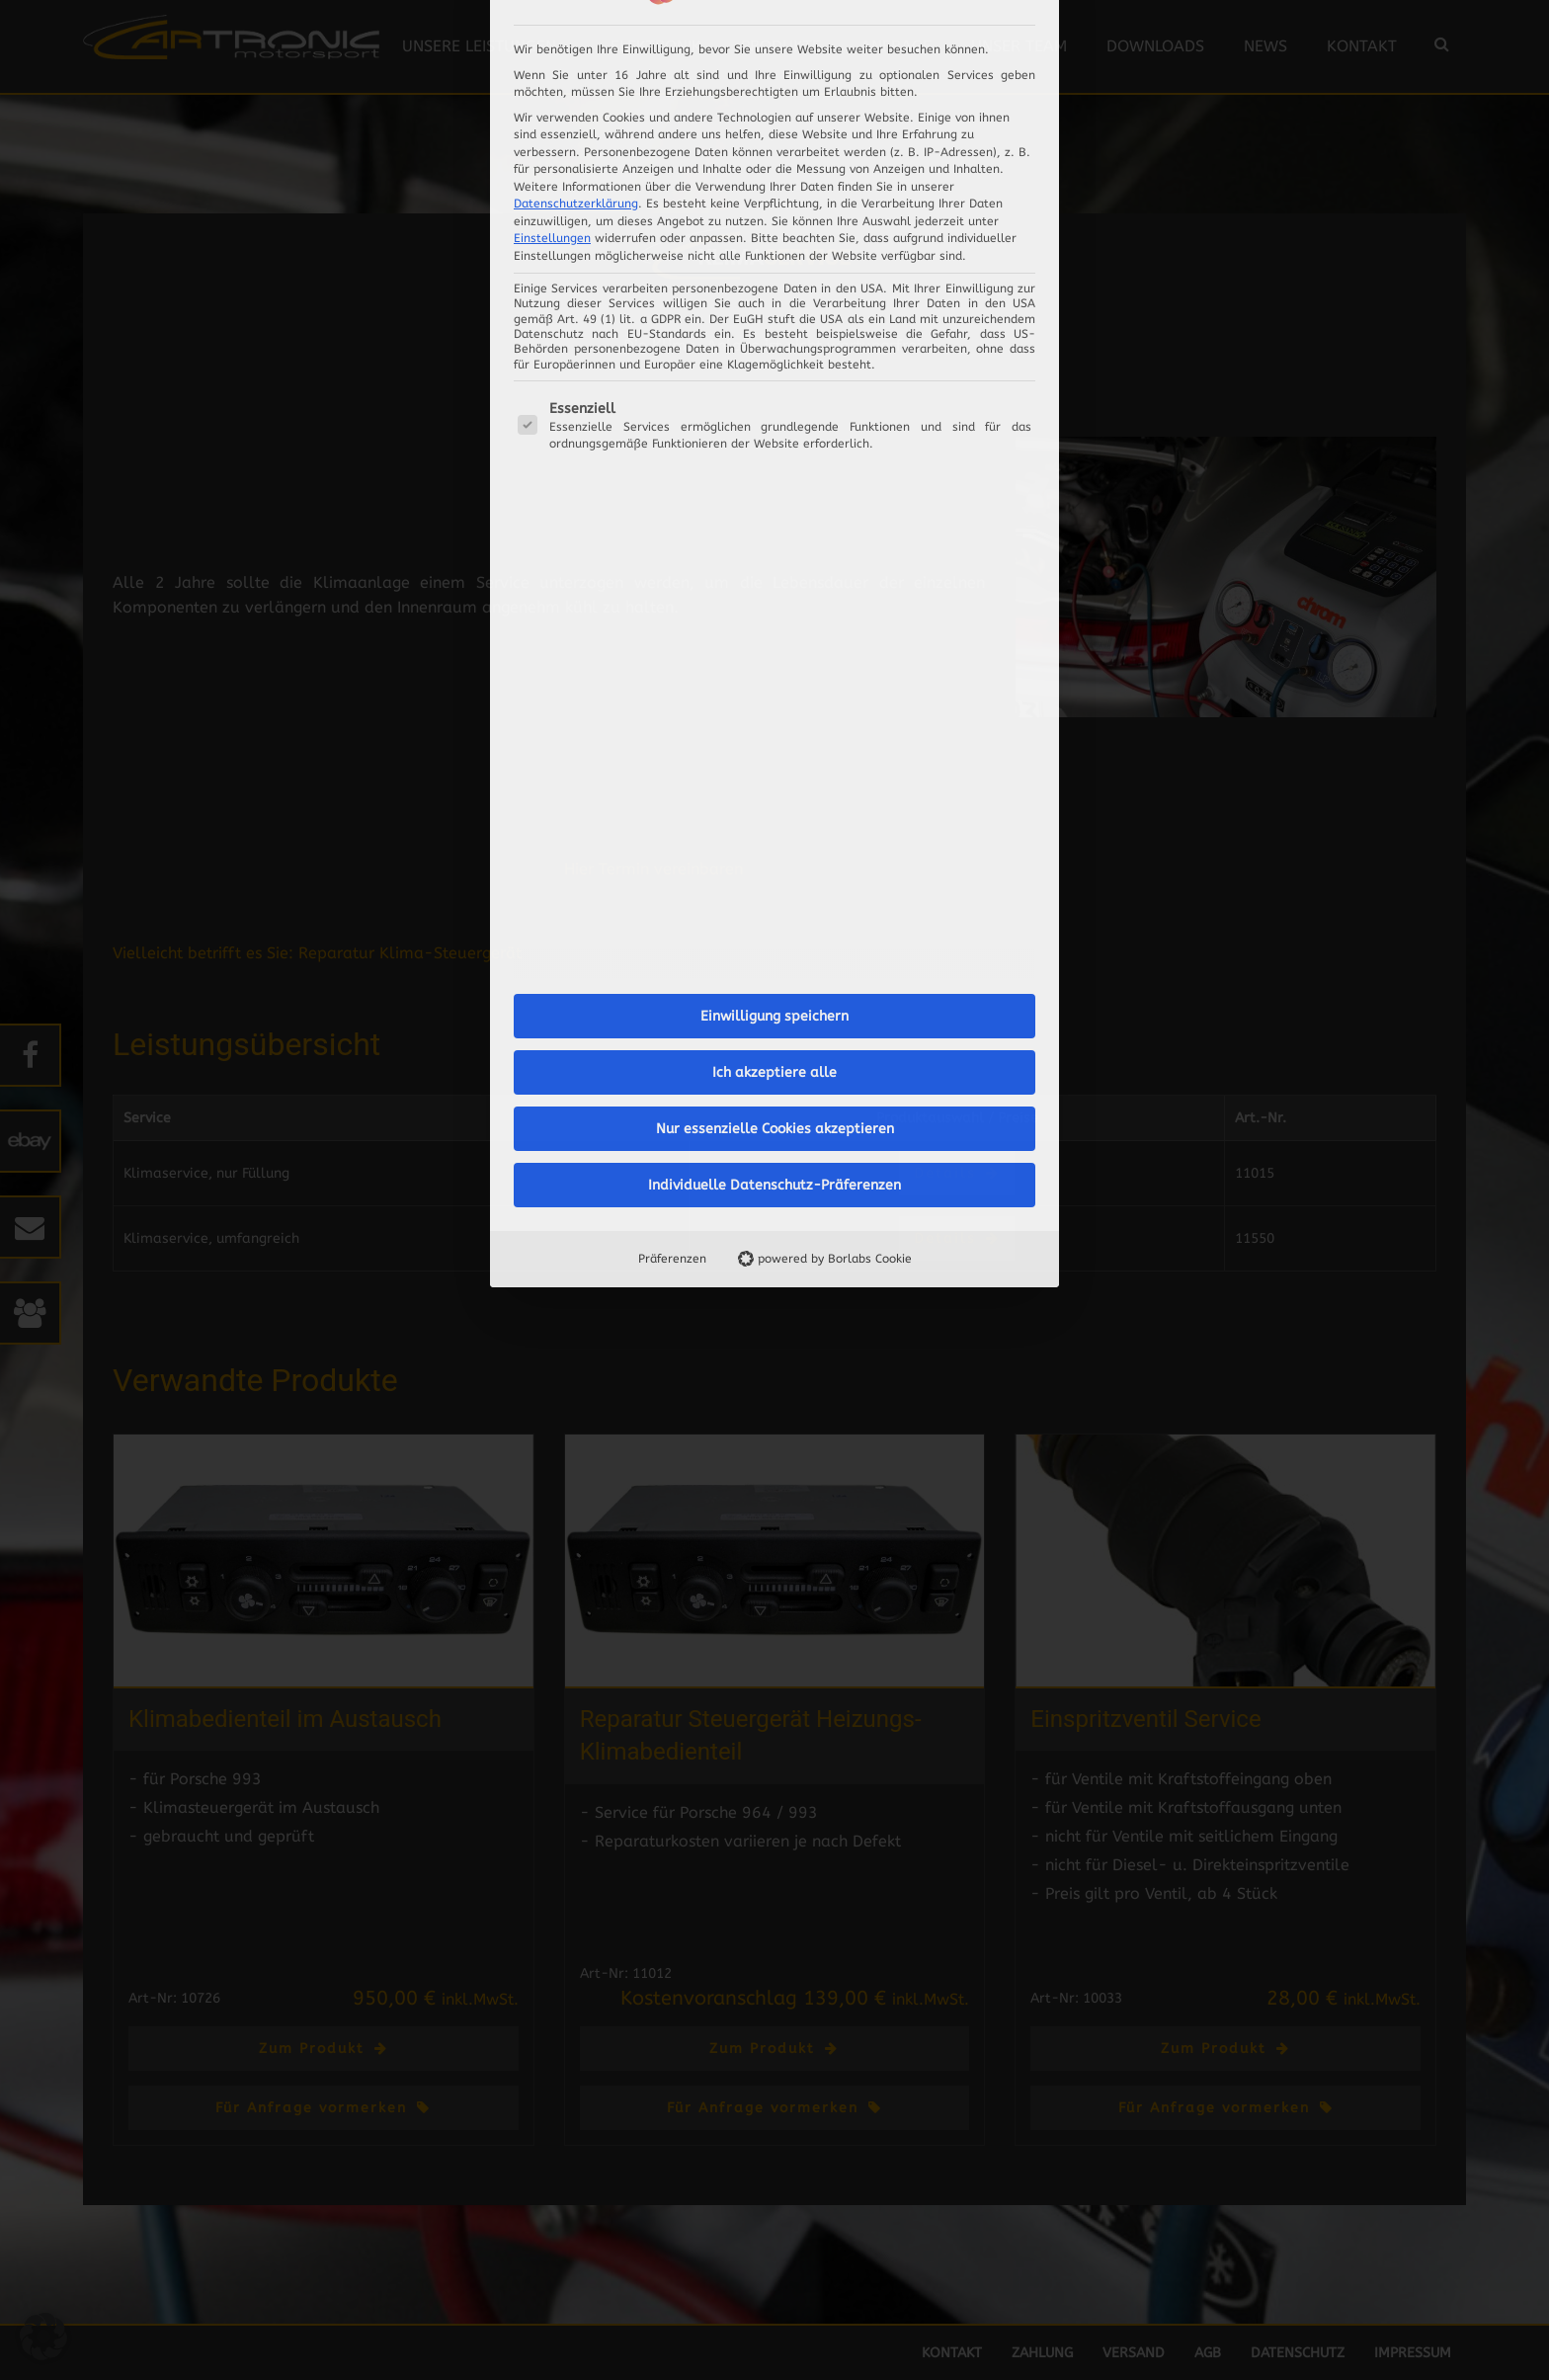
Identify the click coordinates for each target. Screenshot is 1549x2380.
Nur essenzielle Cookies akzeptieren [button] (775, 594)
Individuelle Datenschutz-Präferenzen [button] (774, 650)
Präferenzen (672, 724)
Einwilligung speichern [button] (774, 481)
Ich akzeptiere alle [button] (774, 538)
